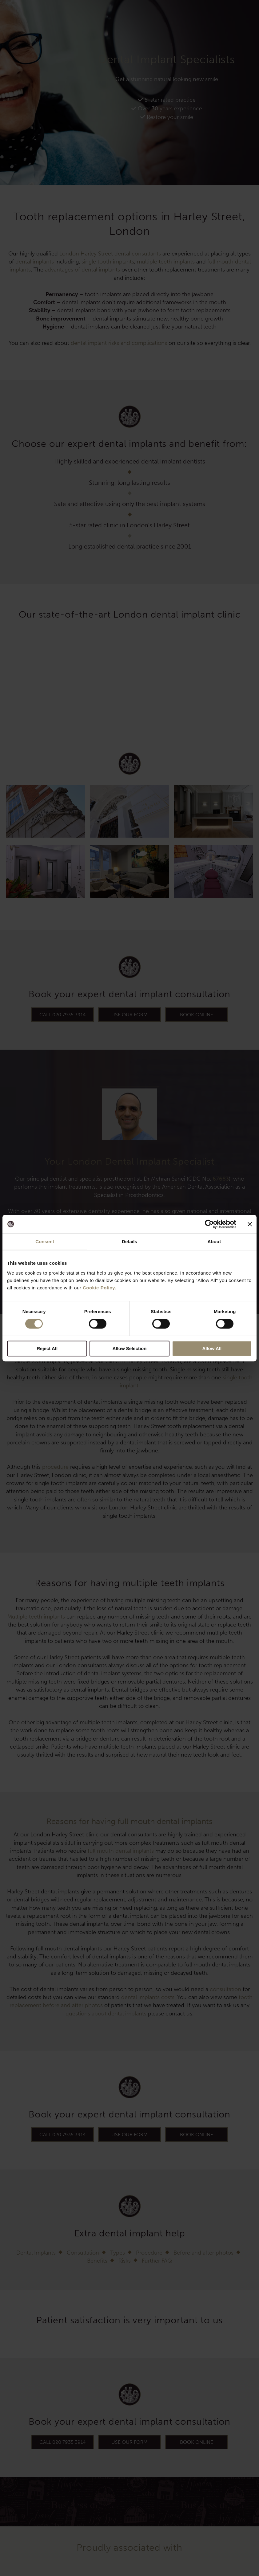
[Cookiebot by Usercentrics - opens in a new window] (209, 1224)
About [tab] (214, 1241)
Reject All (47, 1348)
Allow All (211, 1348)
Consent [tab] (44, 1241)
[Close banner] (250, 1224)
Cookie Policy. (99, 1287)
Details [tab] (129, 1241)
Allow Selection (130, 1348)
